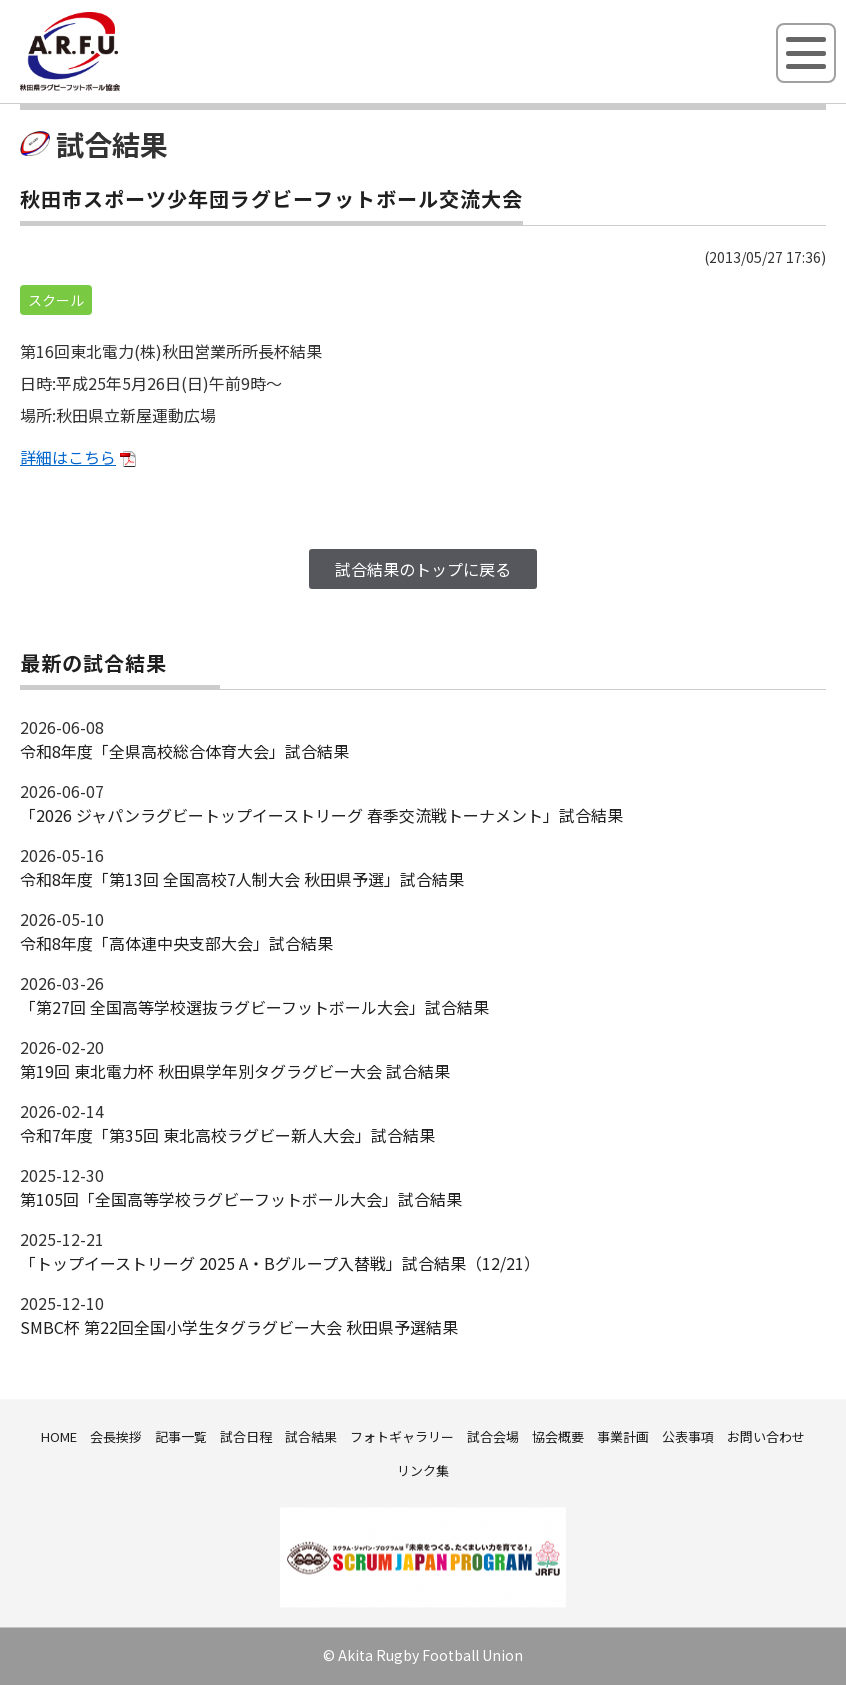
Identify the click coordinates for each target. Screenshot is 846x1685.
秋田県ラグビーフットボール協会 (115, 87)
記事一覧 (181, 1436)
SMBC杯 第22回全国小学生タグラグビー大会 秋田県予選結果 (239, 1327)
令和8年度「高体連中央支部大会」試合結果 (176, 943)
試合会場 (493, 1436)
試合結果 (311, 1436)
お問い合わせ (766, 1436)
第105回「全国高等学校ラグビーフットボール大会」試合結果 (241, 1199)
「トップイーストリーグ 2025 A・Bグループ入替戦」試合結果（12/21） (280, 1263)
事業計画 (623, 1436)
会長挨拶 (116, 1436)
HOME (59, 1436)
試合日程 (246, 1436)
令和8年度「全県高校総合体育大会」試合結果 (184, 751)
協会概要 (558, 1436)
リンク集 (423, 1470)
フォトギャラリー (402, 1436)
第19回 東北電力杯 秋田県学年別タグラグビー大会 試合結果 (235, 1071)
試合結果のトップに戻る (423, 569)
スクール (56, 300)
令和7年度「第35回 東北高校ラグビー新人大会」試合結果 (227, 1135)
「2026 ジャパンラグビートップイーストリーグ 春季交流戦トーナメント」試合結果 (321, 815)
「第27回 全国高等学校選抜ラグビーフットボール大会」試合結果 (254, 1007)
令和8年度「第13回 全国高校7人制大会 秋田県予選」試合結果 (242, 879)
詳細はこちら (68, 457)
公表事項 (688, 1436)
